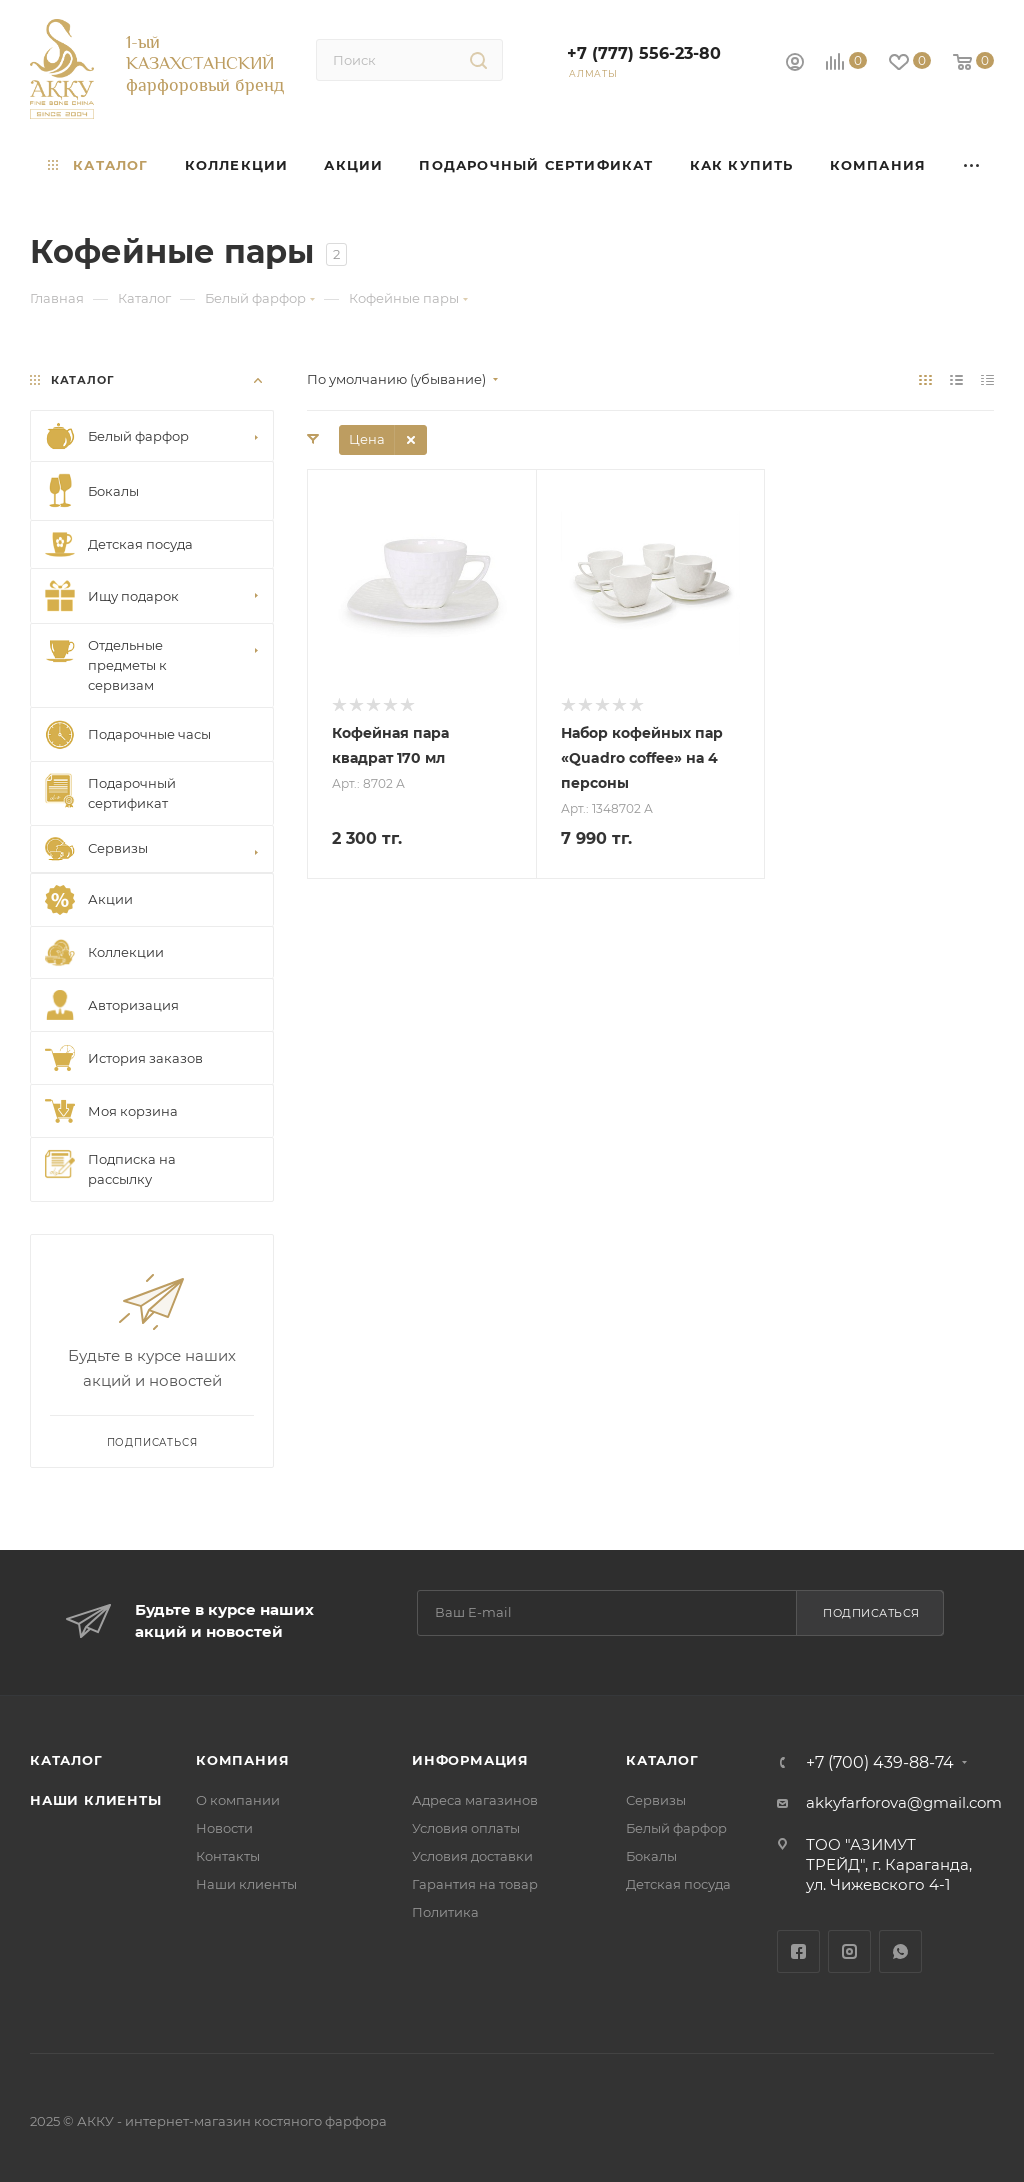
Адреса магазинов (475, 1800)
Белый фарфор (676, 1828)
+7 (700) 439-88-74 (880, 1763)
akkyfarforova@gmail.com (904, 1802)
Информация (470, 1760)
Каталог (66, 1760)
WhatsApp (900, 1951)
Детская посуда (678, 1884)
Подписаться (871, 1613)
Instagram (849, 1951)
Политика (445, 1912)
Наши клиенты (96, 1800)
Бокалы (651, 1856)
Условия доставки (472, 1856)
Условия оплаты (466, 1828)
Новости (224, 1828)
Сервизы (656, 1800)
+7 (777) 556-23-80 (644, 53)
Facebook (798, 1951)
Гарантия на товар (475, 1884)
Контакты (228, 1856)
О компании (238, 1800)
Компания (242, 1760)
